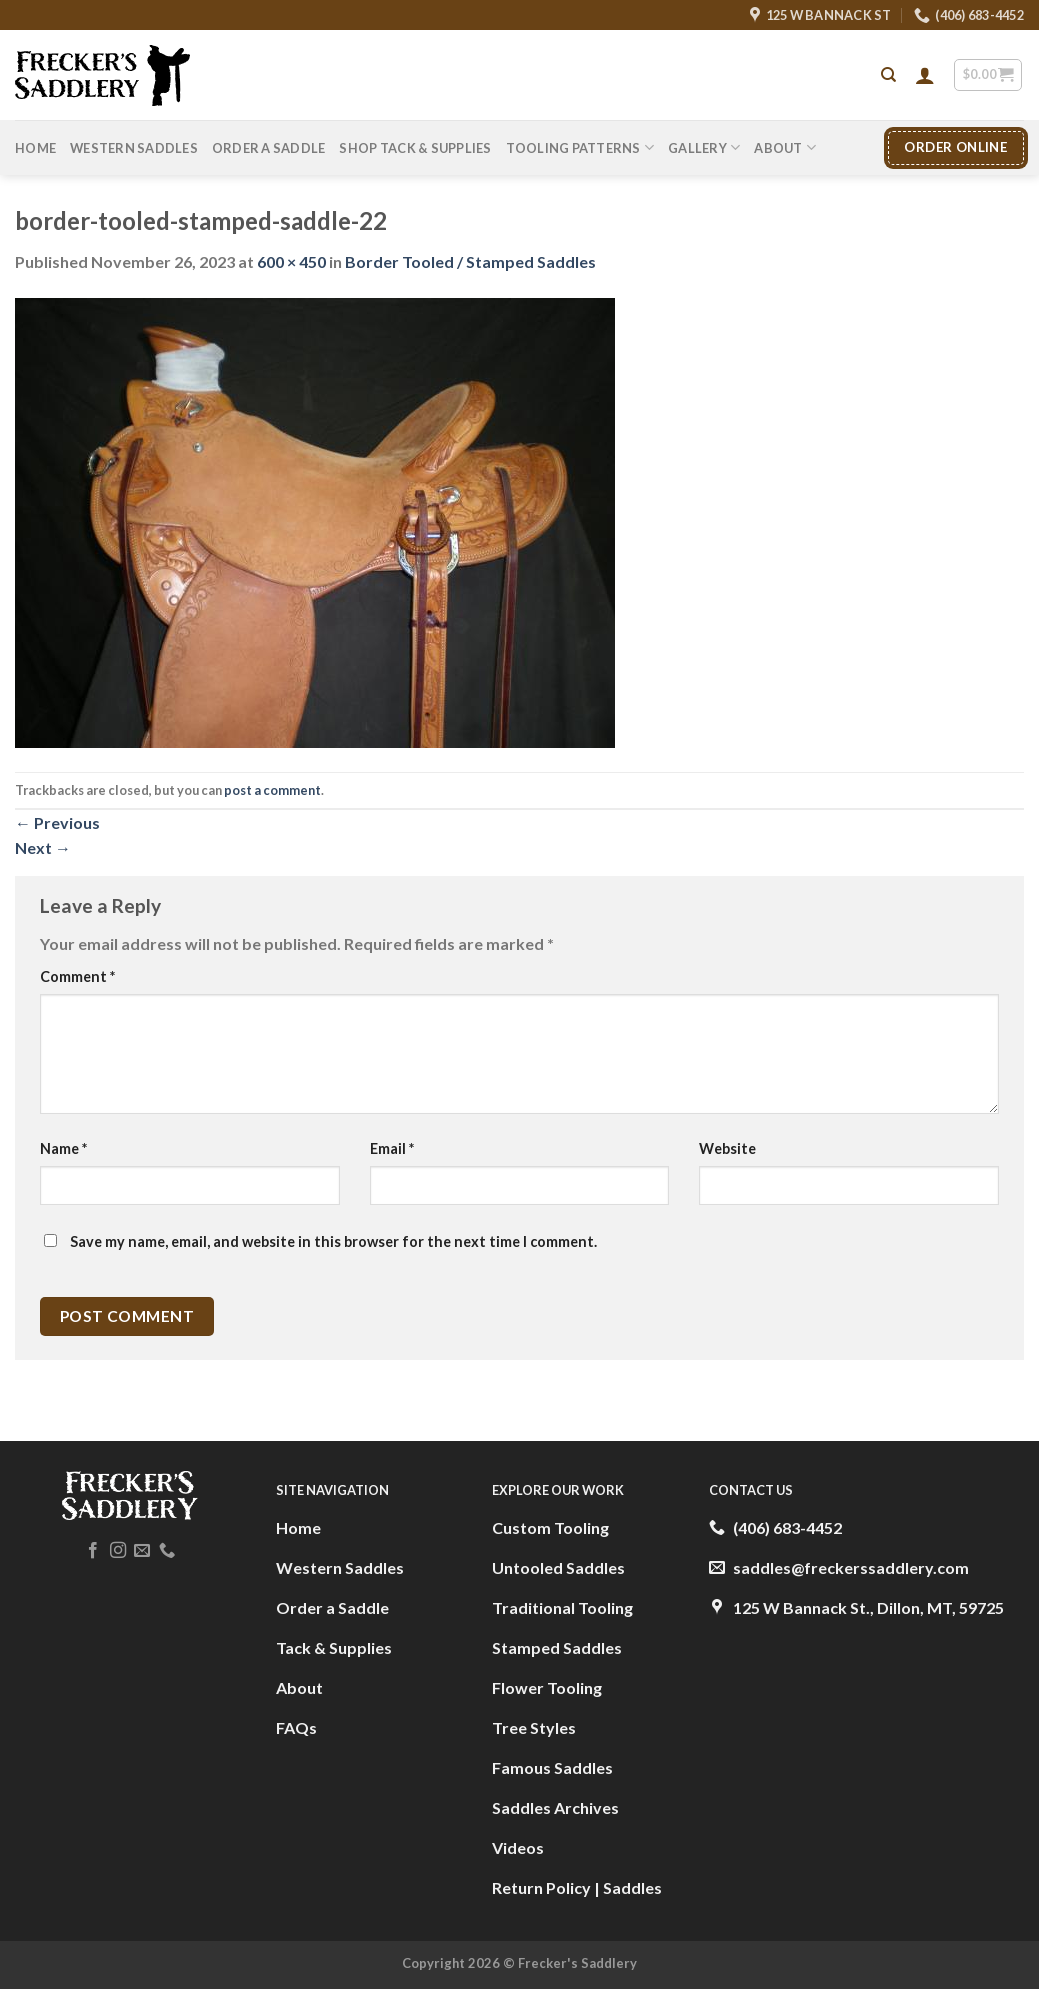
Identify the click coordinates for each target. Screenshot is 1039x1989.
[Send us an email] (142, 1551)
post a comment (272, 790)
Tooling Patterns (580, 147)
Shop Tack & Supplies (415, 148)
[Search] (888, 75)
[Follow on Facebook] (93, 1551)
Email (392, 1148)
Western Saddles (134, 148)
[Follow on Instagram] (117, 1551)
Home (35, 148)
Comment (77, 976)
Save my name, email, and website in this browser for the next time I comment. (333, 1241)
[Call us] (166, 1551)
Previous (57, 822)
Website (727, 1148)
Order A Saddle (269, 148)
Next (43, 847)
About (785, 147)
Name (63, 1148)
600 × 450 (291, 261)
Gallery (704, 147)
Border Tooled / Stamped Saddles (470, 261)
